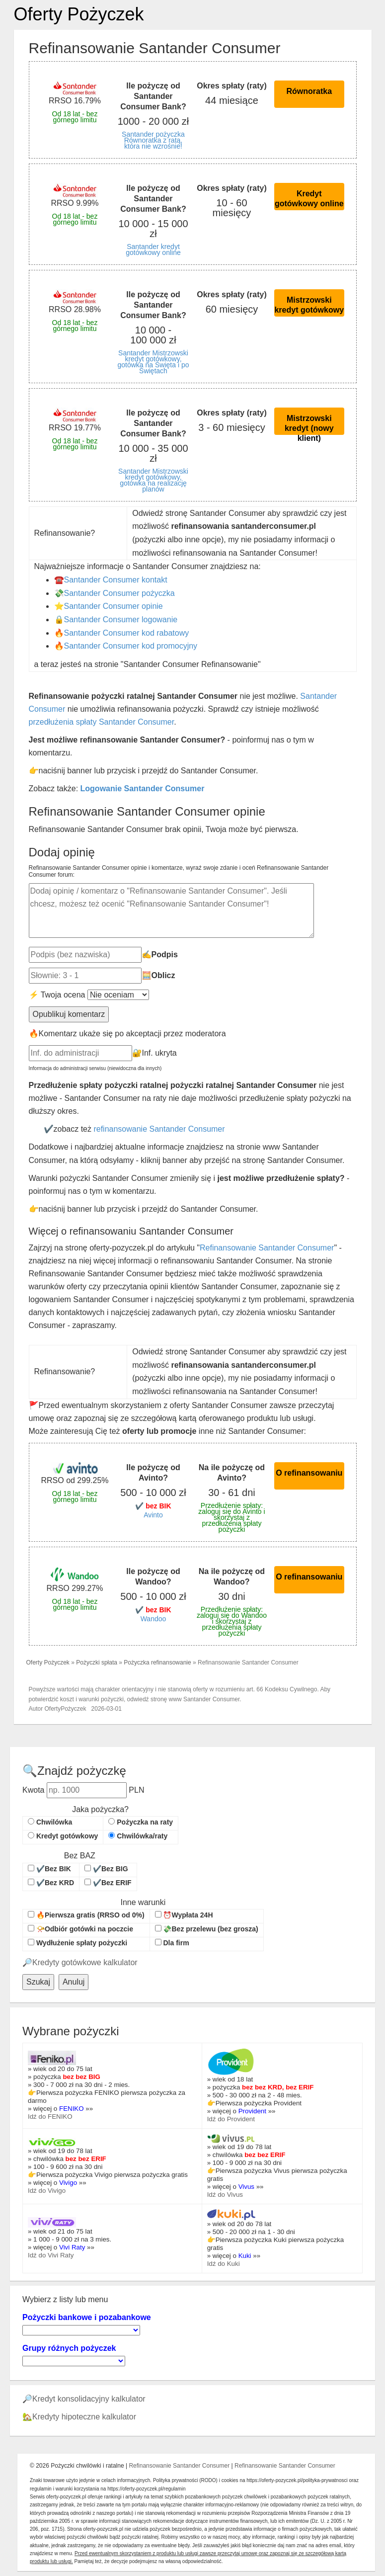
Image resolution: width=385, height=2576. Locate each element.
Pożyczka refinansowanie (157, 1662)
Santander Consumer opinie (113, 606)
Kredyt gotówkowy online (309, 198)
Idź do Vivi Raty (51, 2255)
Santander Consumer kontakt (115, 580)
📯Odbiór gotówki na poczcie (80, 1929)
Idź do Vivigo (47, 2190)
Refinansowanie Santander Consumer (267, 1248)
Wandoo (153, 1619)
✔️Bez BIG (106, 1869)
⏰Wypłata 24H (184, 1915)
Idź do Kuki (223, 2263)
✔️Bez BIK (49, 1869)
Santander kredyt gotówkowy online (153, 249)
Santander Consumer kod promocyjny (131, 646)
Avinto (153, 1515)
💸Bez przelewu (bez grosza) (206, 1929)
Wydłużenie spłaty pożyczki (77, 1943)
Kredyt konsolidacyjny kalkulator (89, 2399)
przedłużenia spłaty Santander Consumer (101, 722)
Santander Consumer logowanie (121, 619)
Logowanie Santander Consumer (142, 788)
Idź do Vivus (225, 2194)
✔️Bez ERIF (108, 1883)
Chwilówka (50, 1822)
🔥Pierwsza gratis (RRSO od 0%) (86, 1915)
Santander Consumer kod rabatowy (126, 633)
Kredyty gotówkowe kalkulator (85, 1962)
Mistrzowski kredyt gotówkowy (309, 305)
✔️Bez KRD (51, 1883)
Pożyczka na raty (140, 1822)
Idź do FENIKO (50, 2116)
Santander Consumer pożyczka (119, 593)
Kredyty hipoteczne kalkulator (84, 2416)
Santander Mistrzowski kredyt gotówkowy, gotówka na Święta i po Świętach (153, 362)
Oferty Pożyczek (79, 14)
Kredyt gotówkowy (63, 1836)
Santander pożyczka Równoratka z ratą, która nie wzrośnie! (153, 140)
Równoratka (309, 91)
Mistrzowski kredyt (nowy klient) (309, 424)
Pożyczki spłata (96, 1662)
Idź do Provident (231, 2119)
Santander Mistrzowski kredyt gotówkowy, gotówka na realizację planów (153, 480)
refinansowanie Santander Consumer (159, 1129)
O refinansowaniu (309, 1473)
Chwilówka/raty (137, 1836)
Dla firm (172, 1943)
